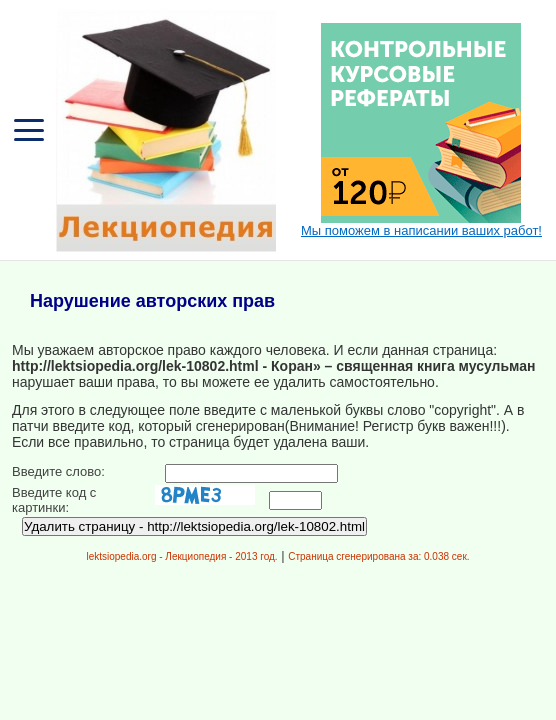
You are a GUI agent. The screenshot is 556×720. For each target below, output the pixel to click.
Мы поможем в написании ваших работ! (421, 230)
